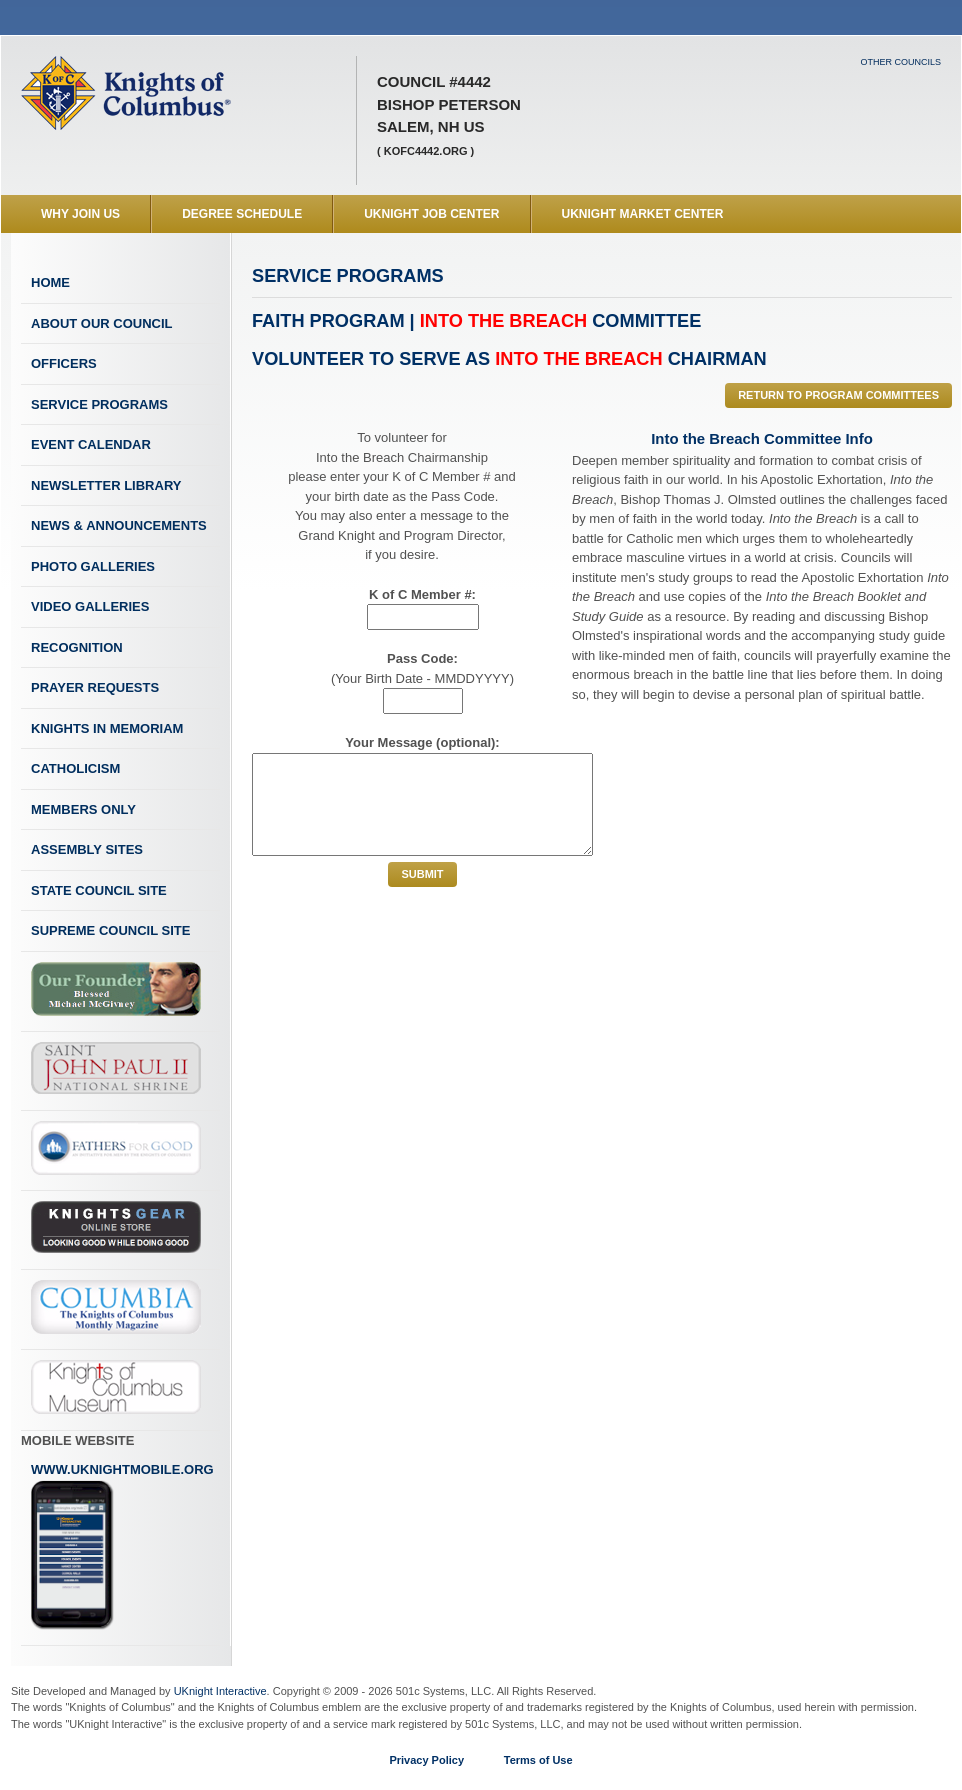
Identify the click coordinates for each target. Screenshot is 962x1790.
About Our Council (102, 323)
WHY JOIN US (80, 214)
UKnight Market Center (643, 214)
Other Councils (900, 62)
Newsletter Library (106, 485)
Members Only (83, 809)
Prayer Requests (95, 687)
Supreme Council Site (110, 930)
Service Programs (99, 404)
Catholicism (75, 768)
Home (50, 282)
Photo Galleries (93, 566)
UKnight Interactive (220, 1691)
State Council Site (99, 890)
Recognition (77, 647)
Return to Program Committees (838, 395)
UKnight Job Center (431, 214)
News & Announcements (119, 525)
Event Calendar (91, 444)
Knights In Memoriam (107, 728)
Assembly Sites (87, 849)
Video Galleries (90, 606)
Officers (64, 363)
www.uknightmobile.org (122, 1546)
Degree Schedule (242, 214)
